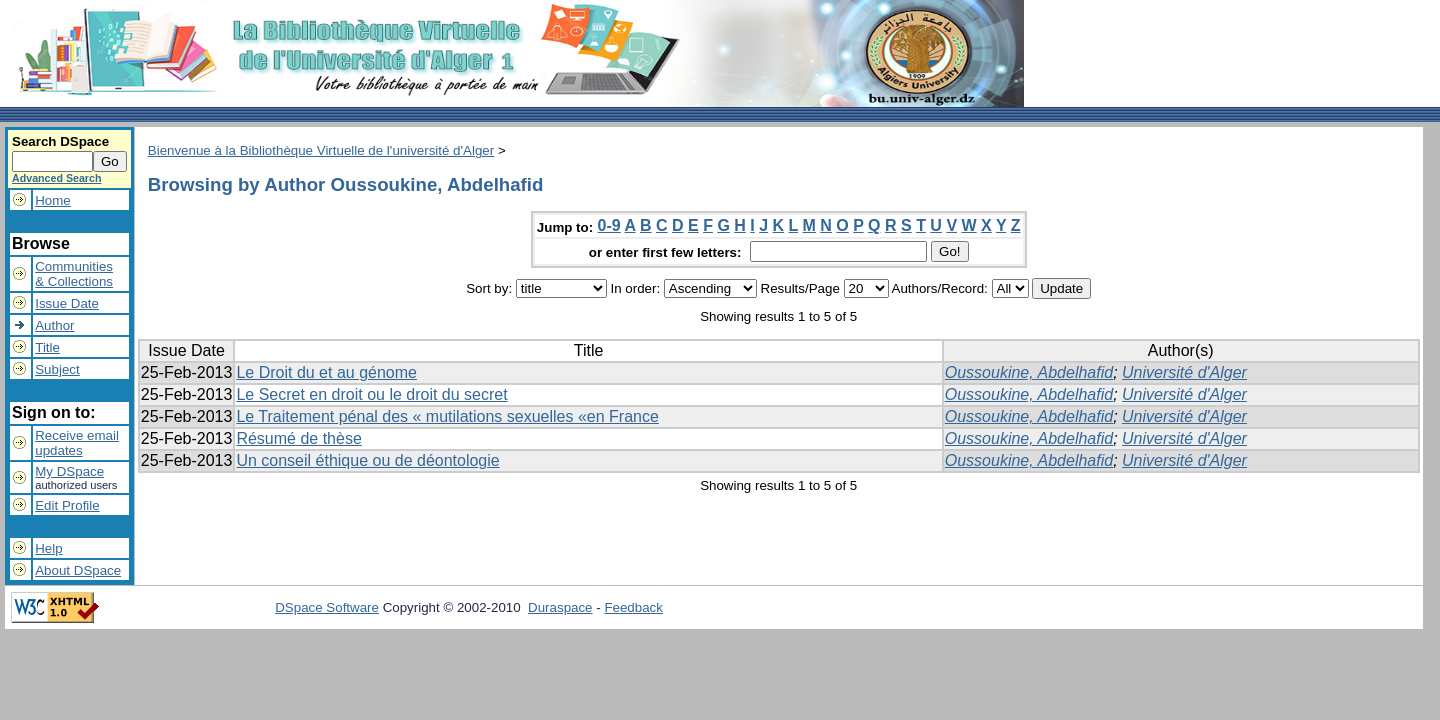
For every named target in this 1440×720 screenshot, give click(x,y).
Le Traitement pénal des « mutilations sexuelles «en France (447, 416)
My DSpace (69, 471)
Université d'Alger (1184, 372)
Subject (57, 369)
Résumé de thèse (298, 438)
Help (48, 548)
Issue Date (67, 303)
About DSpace (78, 570)
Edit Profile (67, 505)
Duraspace (560, 607)
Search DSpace (60, 141)
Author (54, 325)
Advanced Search (56, 178)
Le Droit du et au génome (326, 372)
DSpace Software (327, 607)
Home (53, 200)
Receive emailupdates (77, 443)
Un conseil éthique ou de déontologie (367, 460)
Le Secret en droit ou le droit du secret (371, 394)
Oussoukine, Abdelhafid (1029, 372)
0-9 (609, 225)
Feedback (633, 607)
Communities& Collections (74, 274)
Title (47, 347)
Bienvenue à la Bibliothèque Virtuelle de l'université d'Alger (321, 150)
